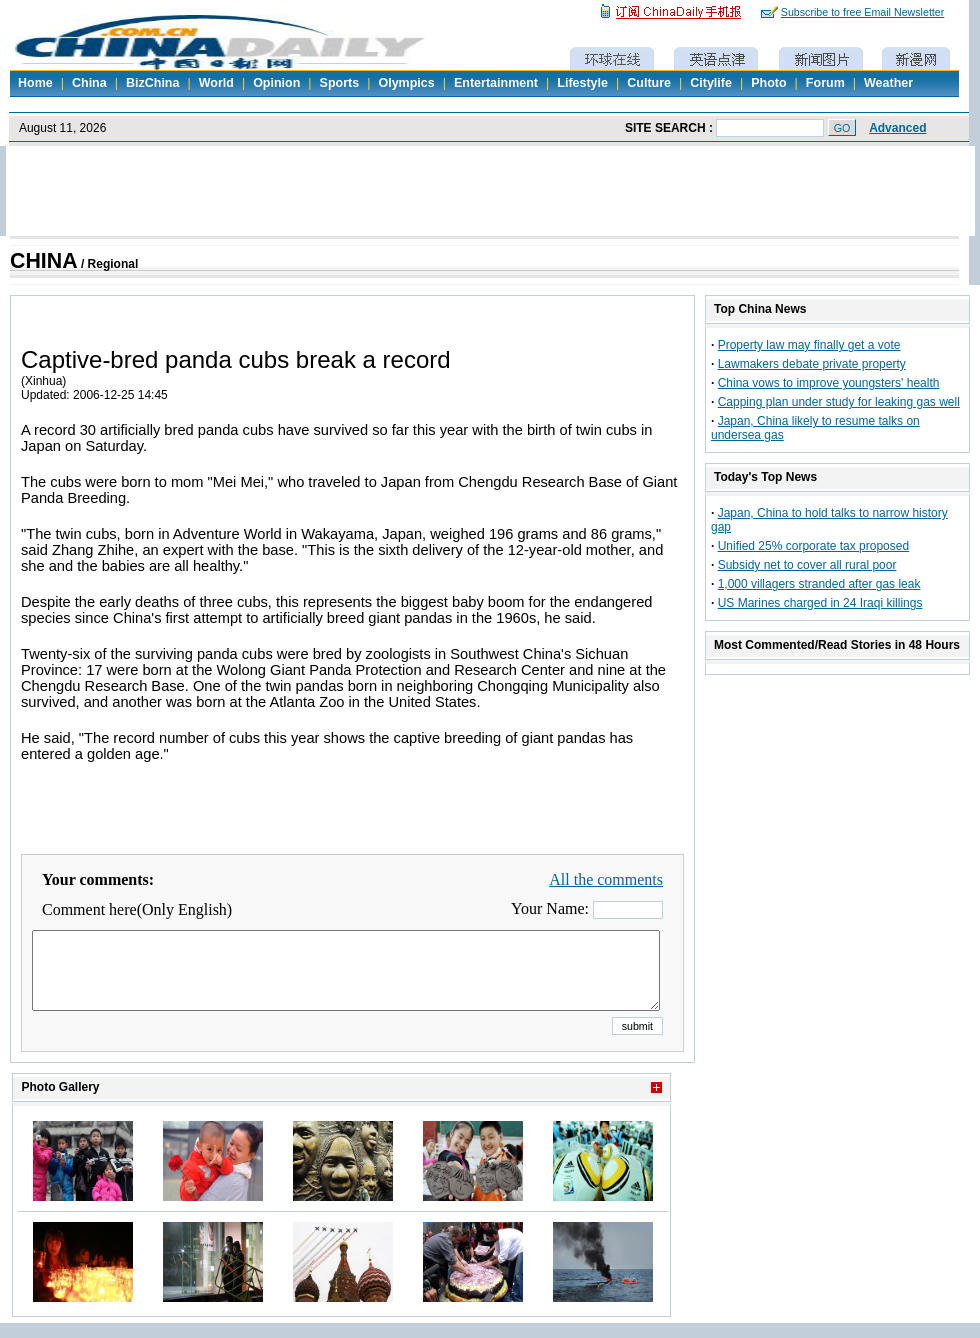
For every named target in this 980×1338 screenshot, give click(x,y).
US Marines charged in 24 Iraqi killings (820, 603)
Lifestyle (582, 83)
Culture (649, 83)
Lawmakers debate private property (812, 364)
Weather (888, 83)
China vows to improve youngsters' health (829, 383)
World (216, 83)
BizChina (152, 83)
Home (35, 83)
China (89, 83)
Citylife (711, 83)
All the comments (606, 879)
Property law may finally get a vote (809, 345)
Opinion (276, 83)
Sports (340, 83)
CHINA (44, 261)
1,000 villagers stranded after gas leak (819, 584)
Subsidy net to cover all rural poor (807, 565)
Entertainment (496, 83)
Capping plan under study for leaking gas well (839, 402)
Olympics (406, 83)
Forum (825, 83)
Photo (768, 83)
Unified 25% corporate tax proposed (813, 546)
